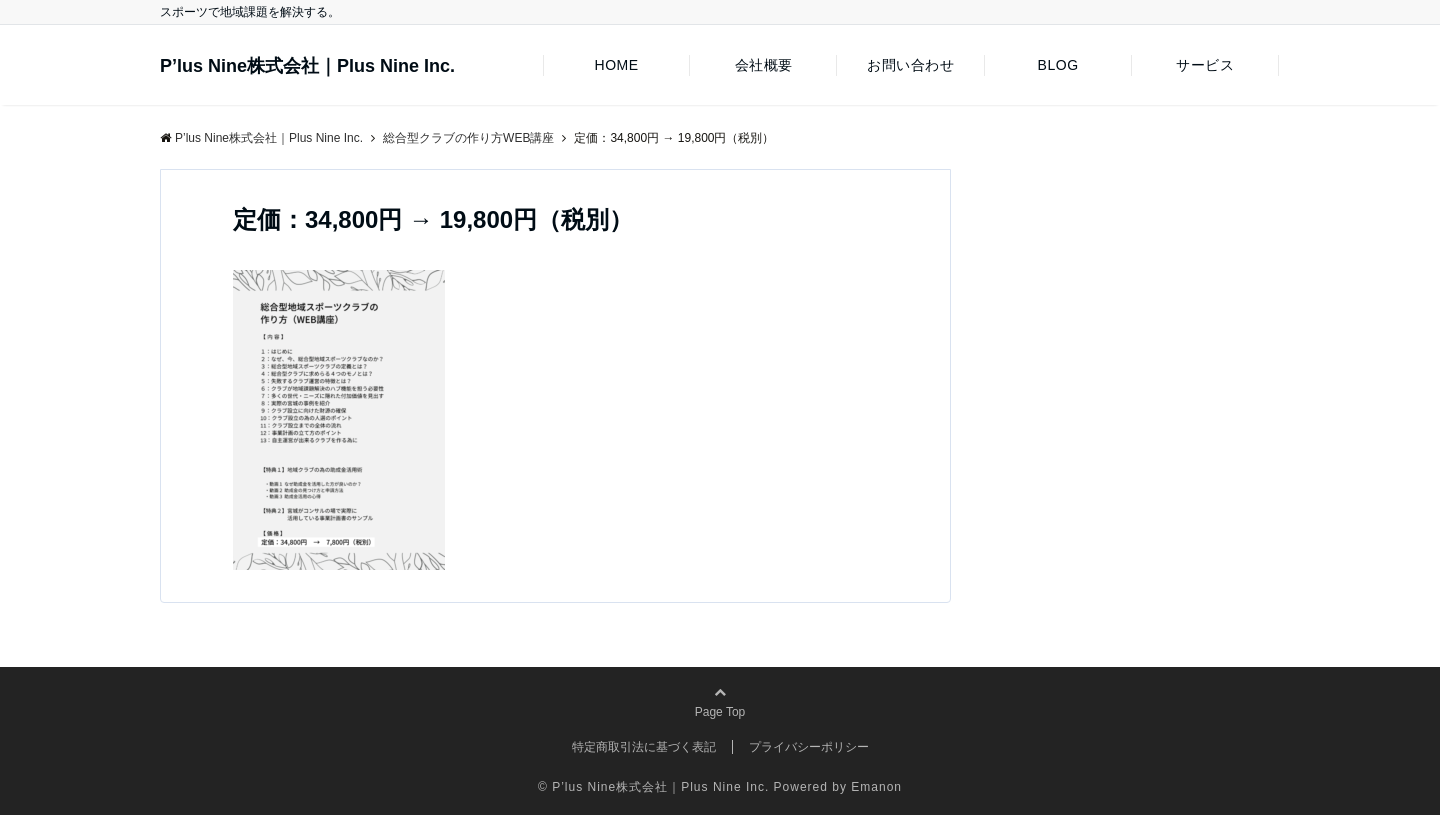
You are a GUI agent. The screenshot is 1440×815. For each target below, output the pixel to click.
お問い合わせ (910, 65)
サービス (1205, 65)
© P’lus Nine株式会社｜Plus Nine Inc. (653, 787)
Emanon (876, 787)
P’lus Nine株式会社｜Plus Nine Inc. (307, 66)
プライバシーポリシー (809, 747)
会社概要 (764, 65)
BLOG (1058, 65)
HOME (616, 65)
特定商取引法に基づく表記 (644, 747)
